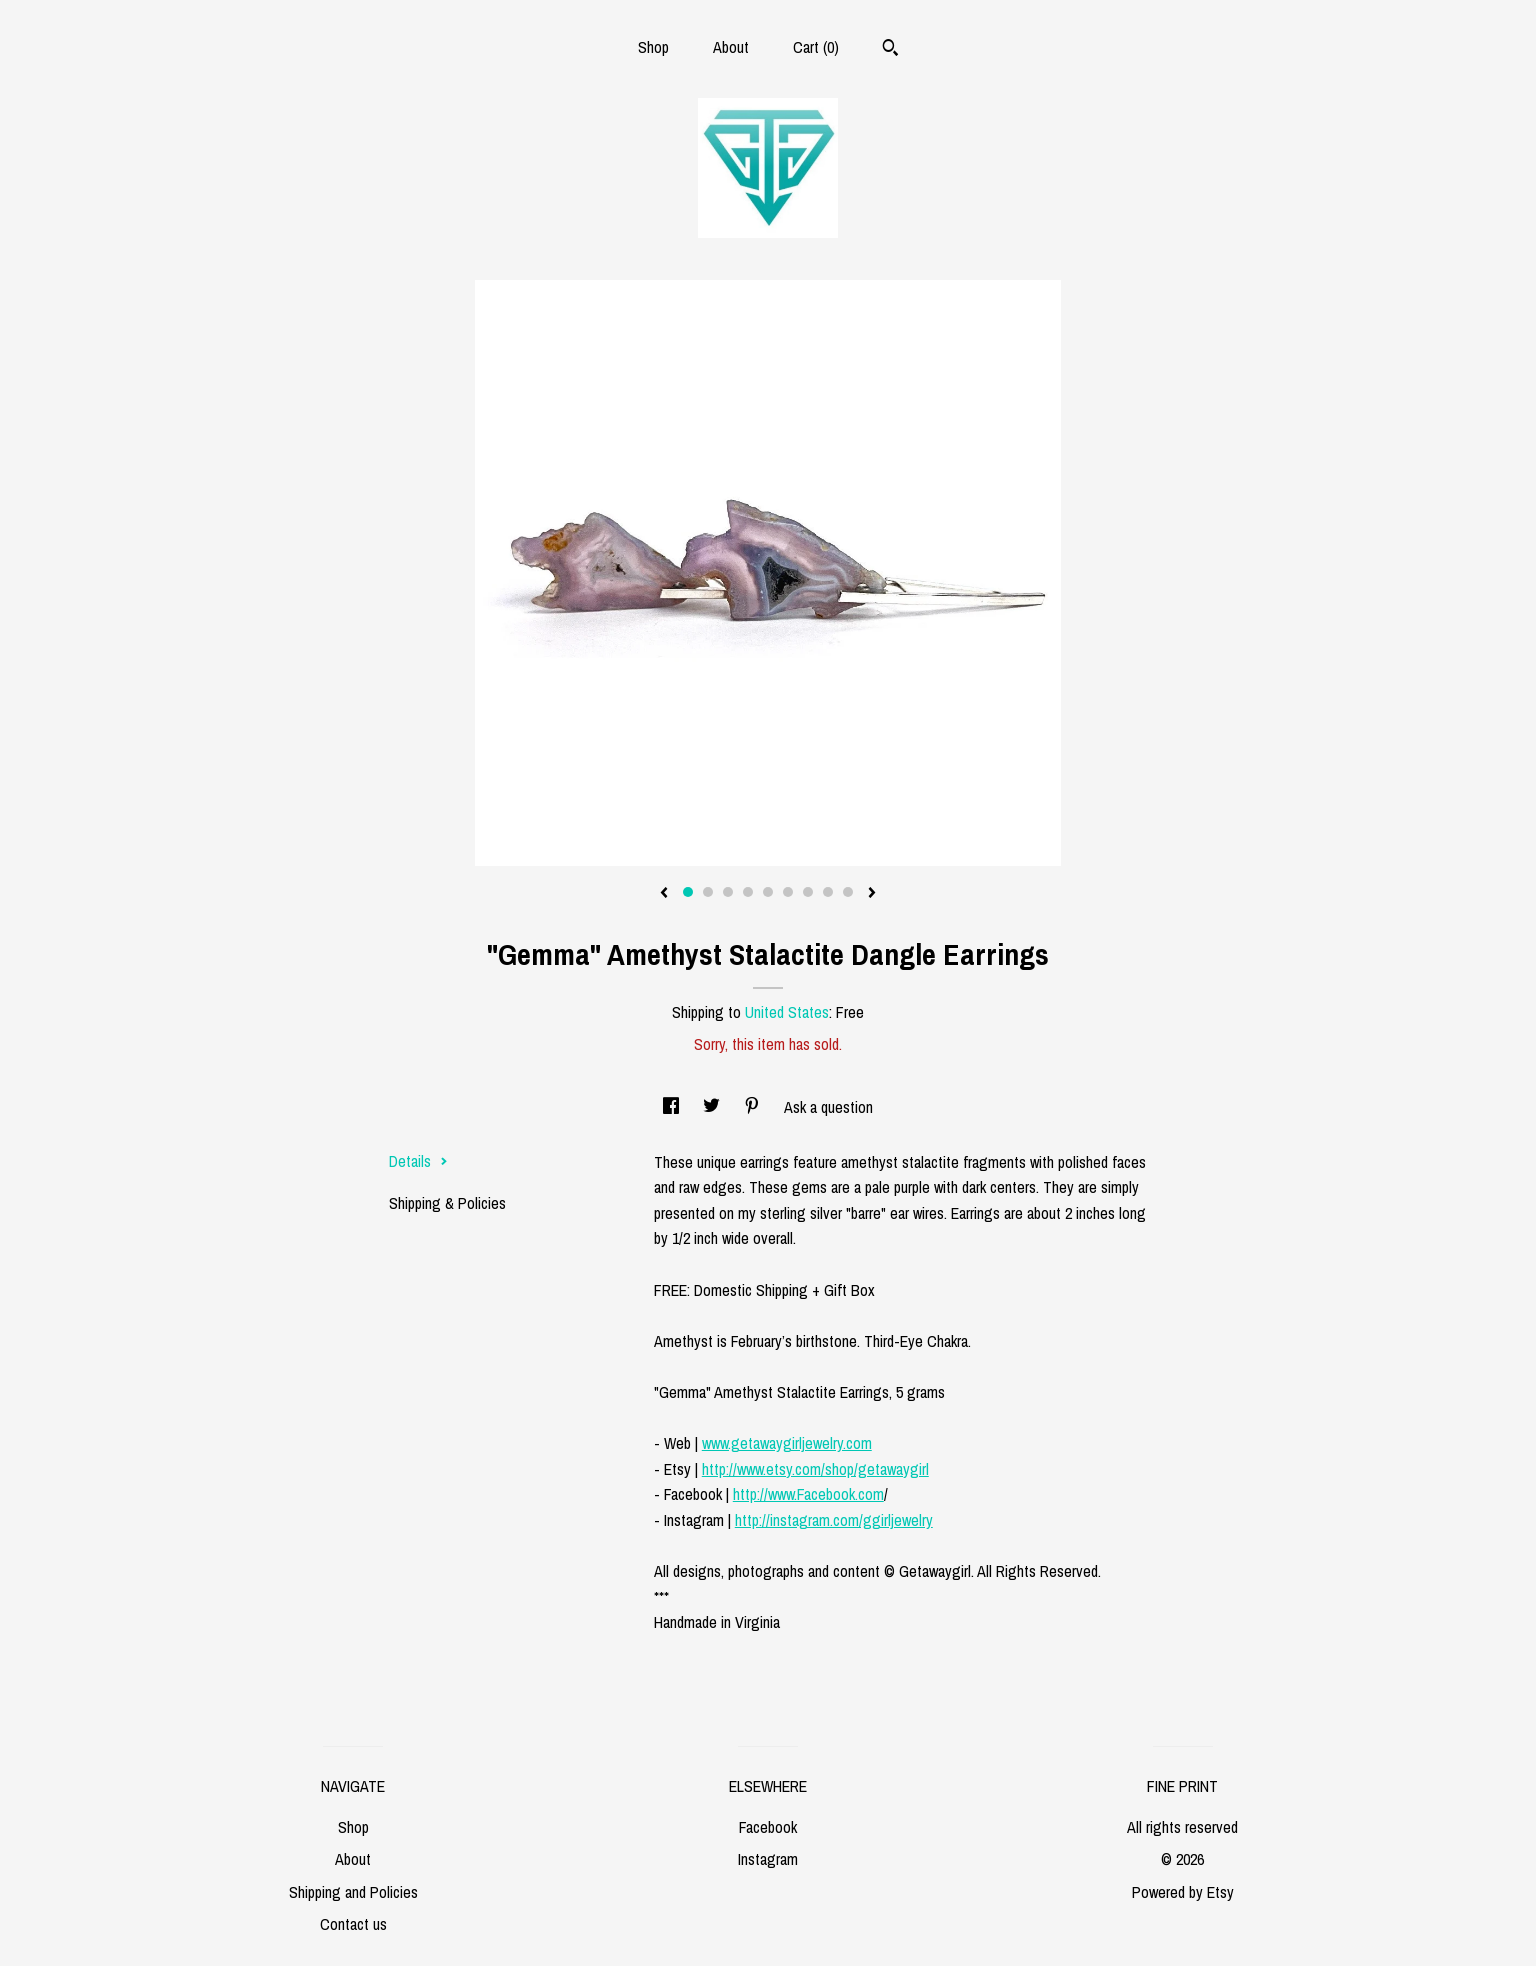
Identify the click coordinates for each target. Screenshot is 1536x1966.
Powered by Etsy (1183, 1892)
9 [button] (848, 892)
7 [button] (808, 892)
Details (418, 1161)
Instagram (768, 1859)
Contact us (353, 1924)
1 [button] (688, 892)
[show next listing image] (872, 894)
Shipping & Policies (447, 1203)
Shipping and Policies (353, 1892)
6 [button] (788, 892)
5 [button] (768, 892)
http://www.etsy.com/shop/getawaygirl (815, 1469)
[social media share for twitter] (713, 1107)
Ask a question (828, 1107)
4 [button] (748, 892)
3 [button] (728, 892)
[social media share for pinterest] (754, 1107)
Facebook (768, 1827)
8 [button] (828, 892)
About (731, 47)
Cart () (816, 47)
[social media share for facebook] (673, 1107)
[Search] (890, 50)
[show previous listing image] (664, 894)
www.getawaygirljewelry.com (787, 1443)
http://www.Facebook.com (808, 1494)
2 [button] (708, 892)
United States (787, 1012)
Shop (653, 47)
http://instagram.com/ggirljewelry (834, 1520)
